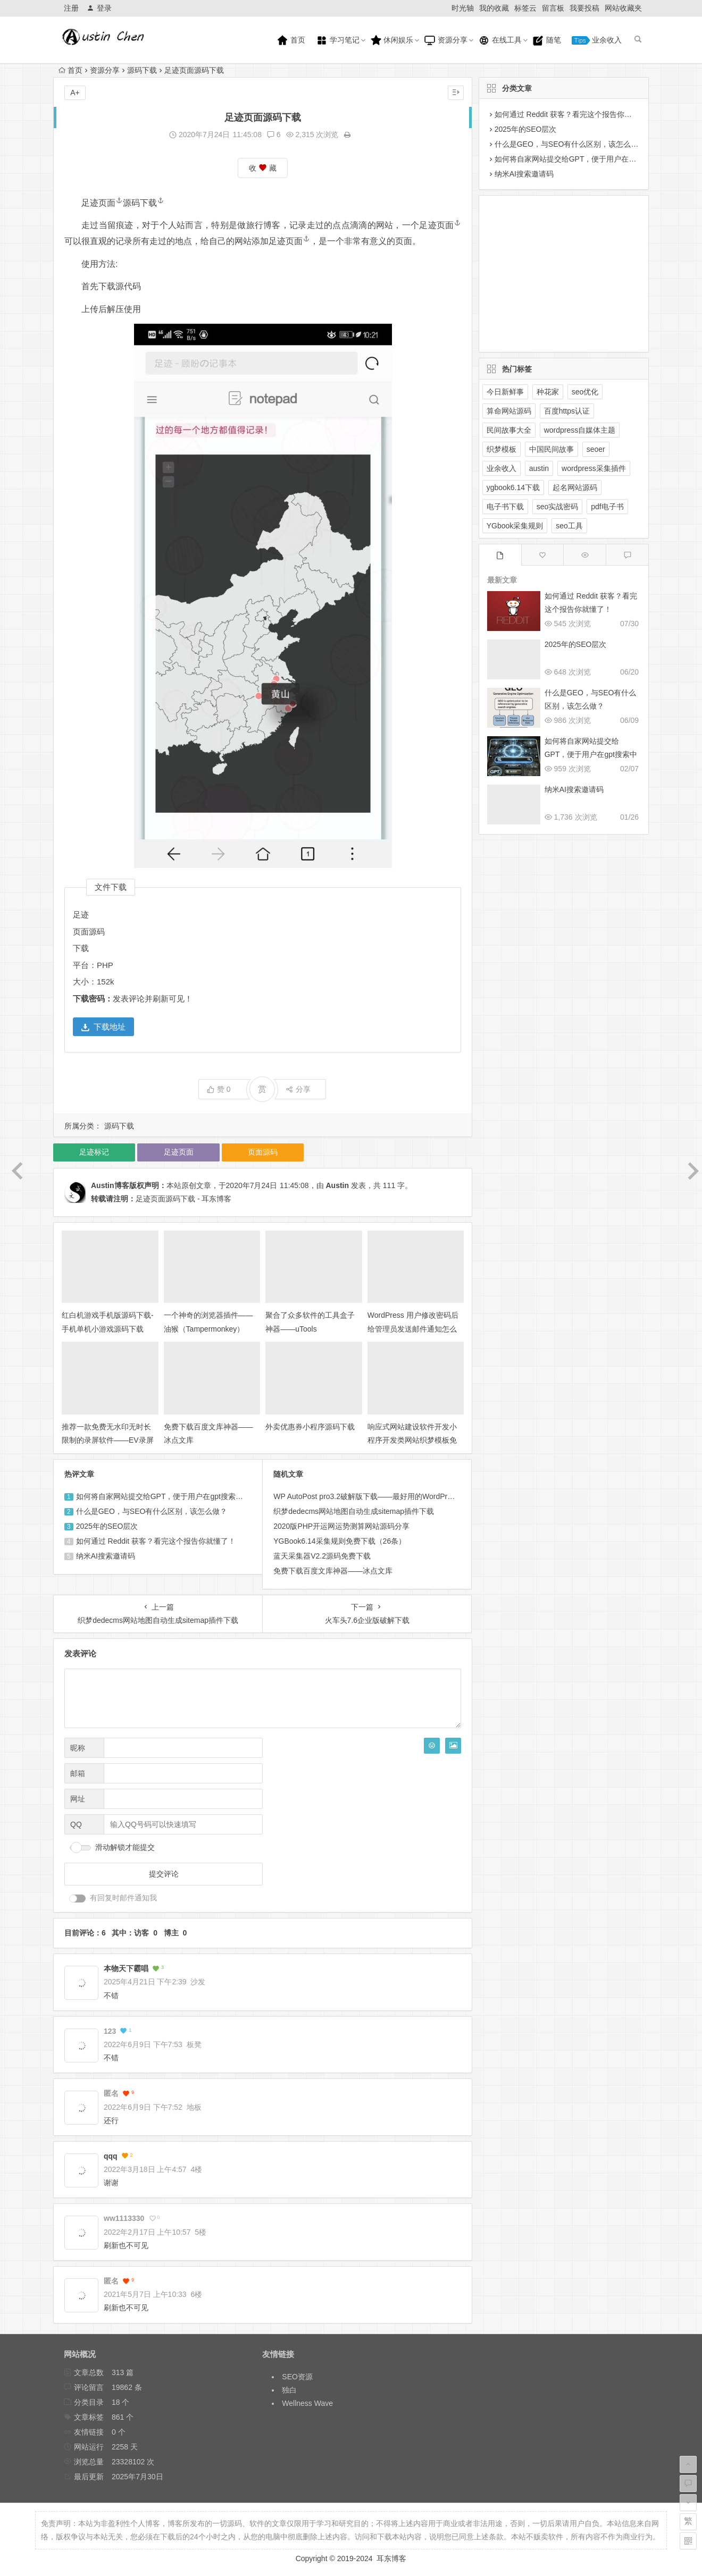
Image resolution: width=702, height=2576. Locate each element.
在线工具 (500, 40)
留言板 (553, 8)
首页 (291, 40)
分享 (298, 1089)
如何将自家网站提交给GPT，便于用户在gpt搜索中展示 (167, 1496)
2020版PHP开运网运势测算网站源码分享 (341, 1526)
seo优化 (585, 392)
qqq (111, 2156)
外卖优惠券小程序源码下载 (310, 1426)
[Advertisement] (555, 271)
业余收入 (597, 40)
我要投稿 (584, 8)
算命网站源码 (509, 411)
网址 (77, 1799)
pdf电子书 (607, 506)
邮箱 (77, 1773)
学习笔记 (338, 40)
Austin (337, 1185)
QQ (76, 1824)
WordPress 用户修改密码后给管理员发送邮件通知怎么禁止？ (412, 1328)
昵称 (77, 1748)
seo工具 (569, 525)
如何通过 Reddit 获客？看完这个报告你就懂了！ (156, 1541)
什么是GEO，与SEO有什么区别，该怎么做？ (152, 1511)
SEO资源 (297, 2376)
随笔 (546, 40)
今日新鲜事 (505, 392)
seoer (596, 449)
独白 (289, 2390)
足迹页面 (102, 202)
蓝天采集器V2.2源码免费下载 (322, 1556)
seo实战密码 (558, 506)
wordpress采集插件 (594, 468)
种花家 (548, 392)
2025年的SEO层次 (107, 1526)
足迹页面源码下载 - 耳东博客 (183, 1198)
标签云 (525, 8)
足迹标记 (94, 1152)
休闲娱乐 (392, 40)
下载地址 (103, 1026)
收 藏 (263, 168)
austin (539, 468)
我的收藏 (494, 8)
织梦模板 (501, 449)
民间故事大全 (509, 430)
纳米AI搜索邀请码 (105, 1556)
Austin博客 (110, 1185)
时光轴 (463, 8)
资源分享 (445, 40)
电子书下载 (505, 506)
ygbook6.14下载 (513, 487)
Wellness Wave (307, 2403)
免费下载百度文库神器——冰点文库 (332, 1571)
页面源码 (89, 931)
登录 (99, 8)
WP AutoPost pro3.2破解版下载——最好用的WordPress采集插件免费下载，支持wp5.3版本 (424, 1496)
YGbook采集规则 (515, 525)
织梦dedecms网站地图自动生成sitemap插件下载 (353, 1511)
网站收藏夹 (623, 8)
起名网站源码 (575, 487)
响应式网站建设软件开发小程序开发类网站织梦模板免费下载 (412, 1440)
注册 (71, 8)
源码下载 (142, 70)
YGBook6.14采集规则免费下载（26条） (339, 1541)
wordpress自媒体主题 (580, 430)
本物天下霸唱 (126, 1968)
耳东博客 (391, 2558)
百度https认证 (567, 411)
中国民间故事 (551, 449)
